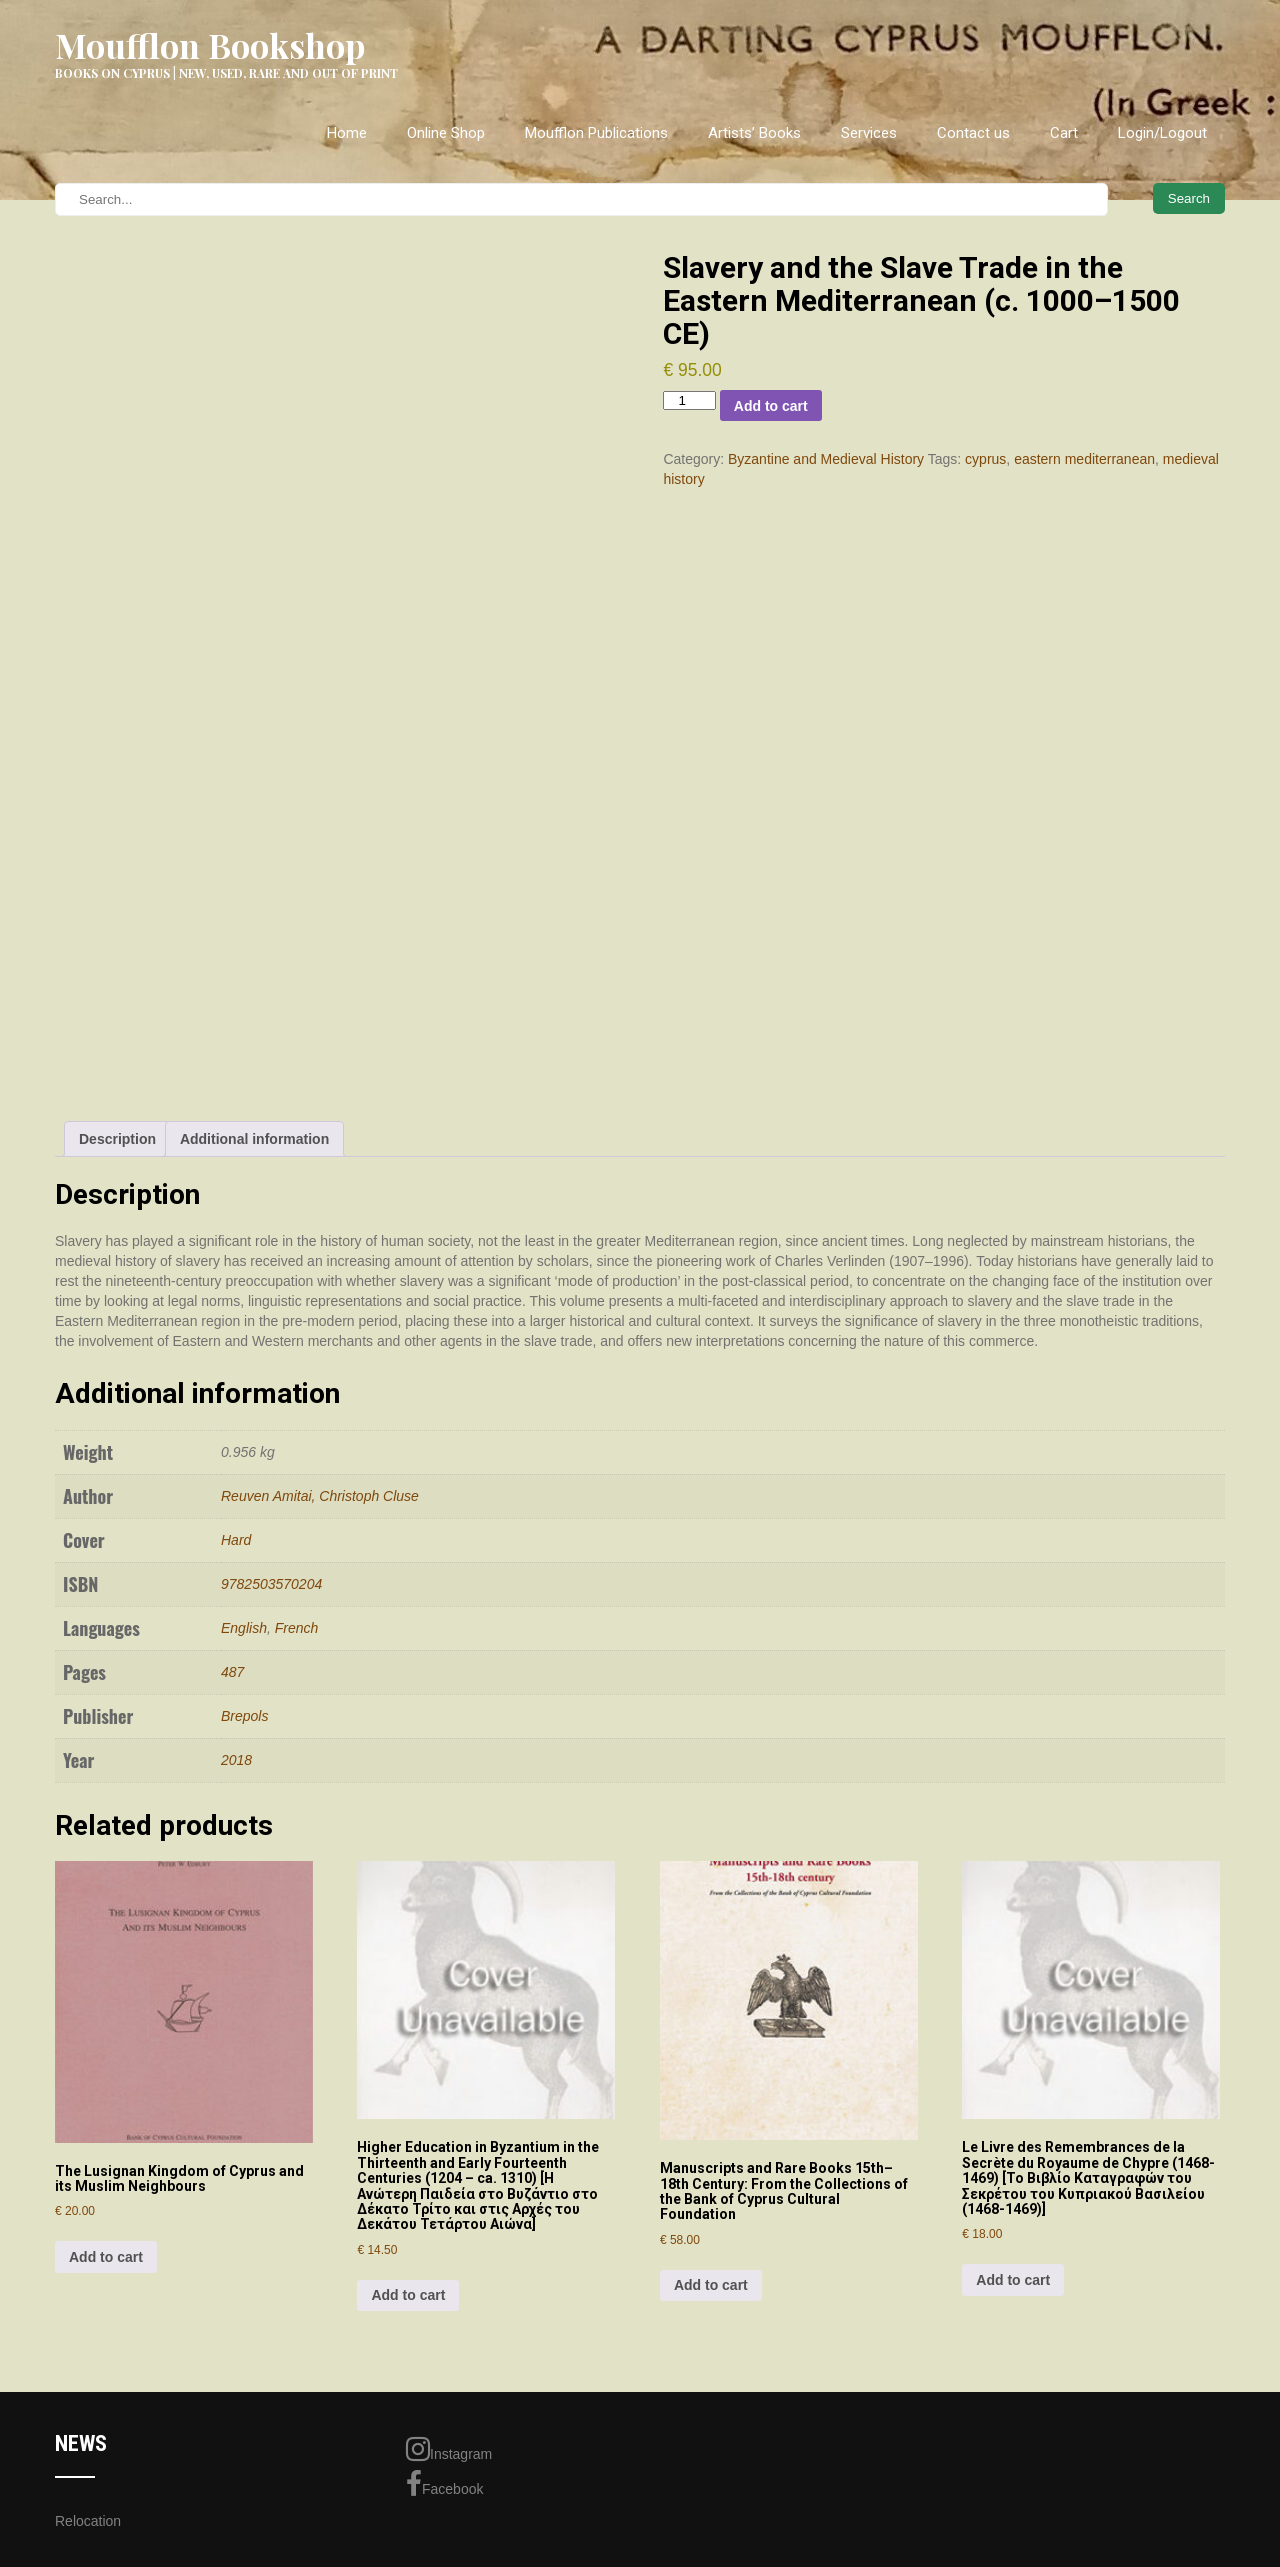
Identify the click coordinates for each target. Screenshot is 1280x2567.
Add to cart (771, 406)
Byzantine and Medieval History (826, 459)
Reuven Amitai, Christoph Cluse (320, 1496)
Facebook (444, 2484)
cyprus (985, 459)
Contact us (973, 133)
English (244, 1628)
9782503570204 (271, 1584)
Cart (1064, 133)
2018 (236, 1760)
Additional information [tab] (254, 1139)
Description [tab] (117, 1139)
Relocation (88, 2521)
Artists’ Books (754, 133)
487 (232, 1672)
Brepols (244, 1716)
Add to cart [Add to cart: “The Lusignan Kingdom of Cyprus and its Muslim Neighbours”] (106, 2257)
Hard (236, 1540)
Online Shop (446, 133)
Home (347, 133)
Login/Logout (1162, 133)
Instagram (449, 2449)
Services (869, 133)
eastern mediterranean (1084, 459)
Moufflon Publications (596, 133)
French (297, 1628)
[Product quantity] (689, 400)
